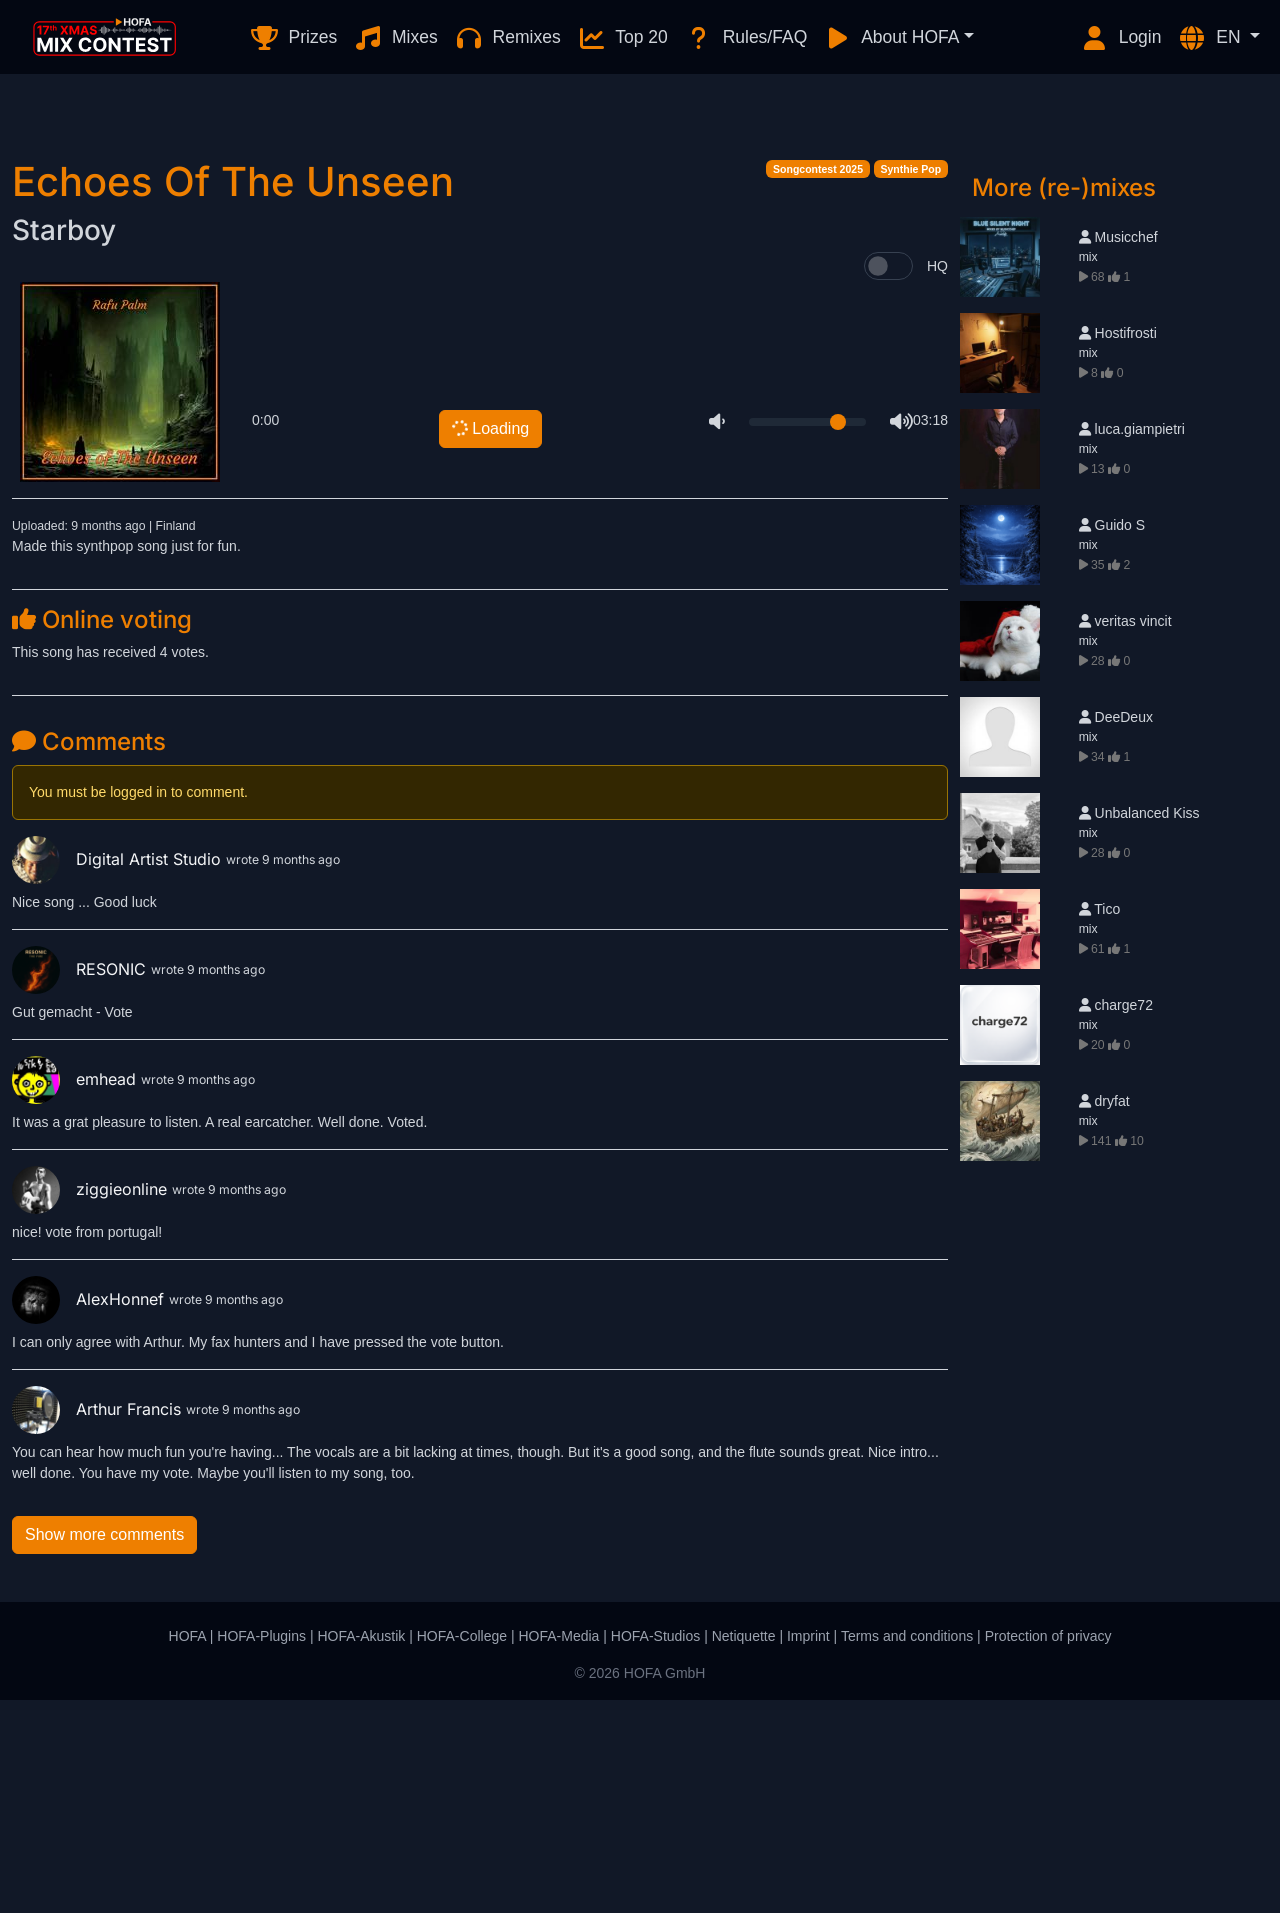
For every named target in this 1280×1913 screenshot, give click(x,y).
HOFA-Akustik (361, 1849)
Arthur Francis (99, 1622)
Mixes (395, 38)
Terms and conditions (907, 1849)
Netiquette (744, 1849)
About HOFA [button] (891, 38)
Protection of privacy (1048, 1849)
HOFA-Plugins (261, 1849)
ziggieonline (92, 1402)
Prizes (293, 38)
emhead (76, 1292)
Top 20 (622, 38)
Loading (488, 640)
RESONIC (81, 1182)
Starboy (64, 443)
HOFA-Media (558, 1849)
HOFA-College (462, 1849)
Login (1121, 38)
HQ (937, 479)
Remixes (507, 38)
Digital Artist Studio (119, 1072)
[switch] (888, 479)
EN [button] (1211, 38)
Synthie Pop (911, 382)
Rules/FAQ (745, 38)
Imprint (808, 1849)
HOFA (187, 1849)
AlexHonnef (90, 1512)
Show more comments (104, 1747)
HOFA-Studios (655, 1849)
